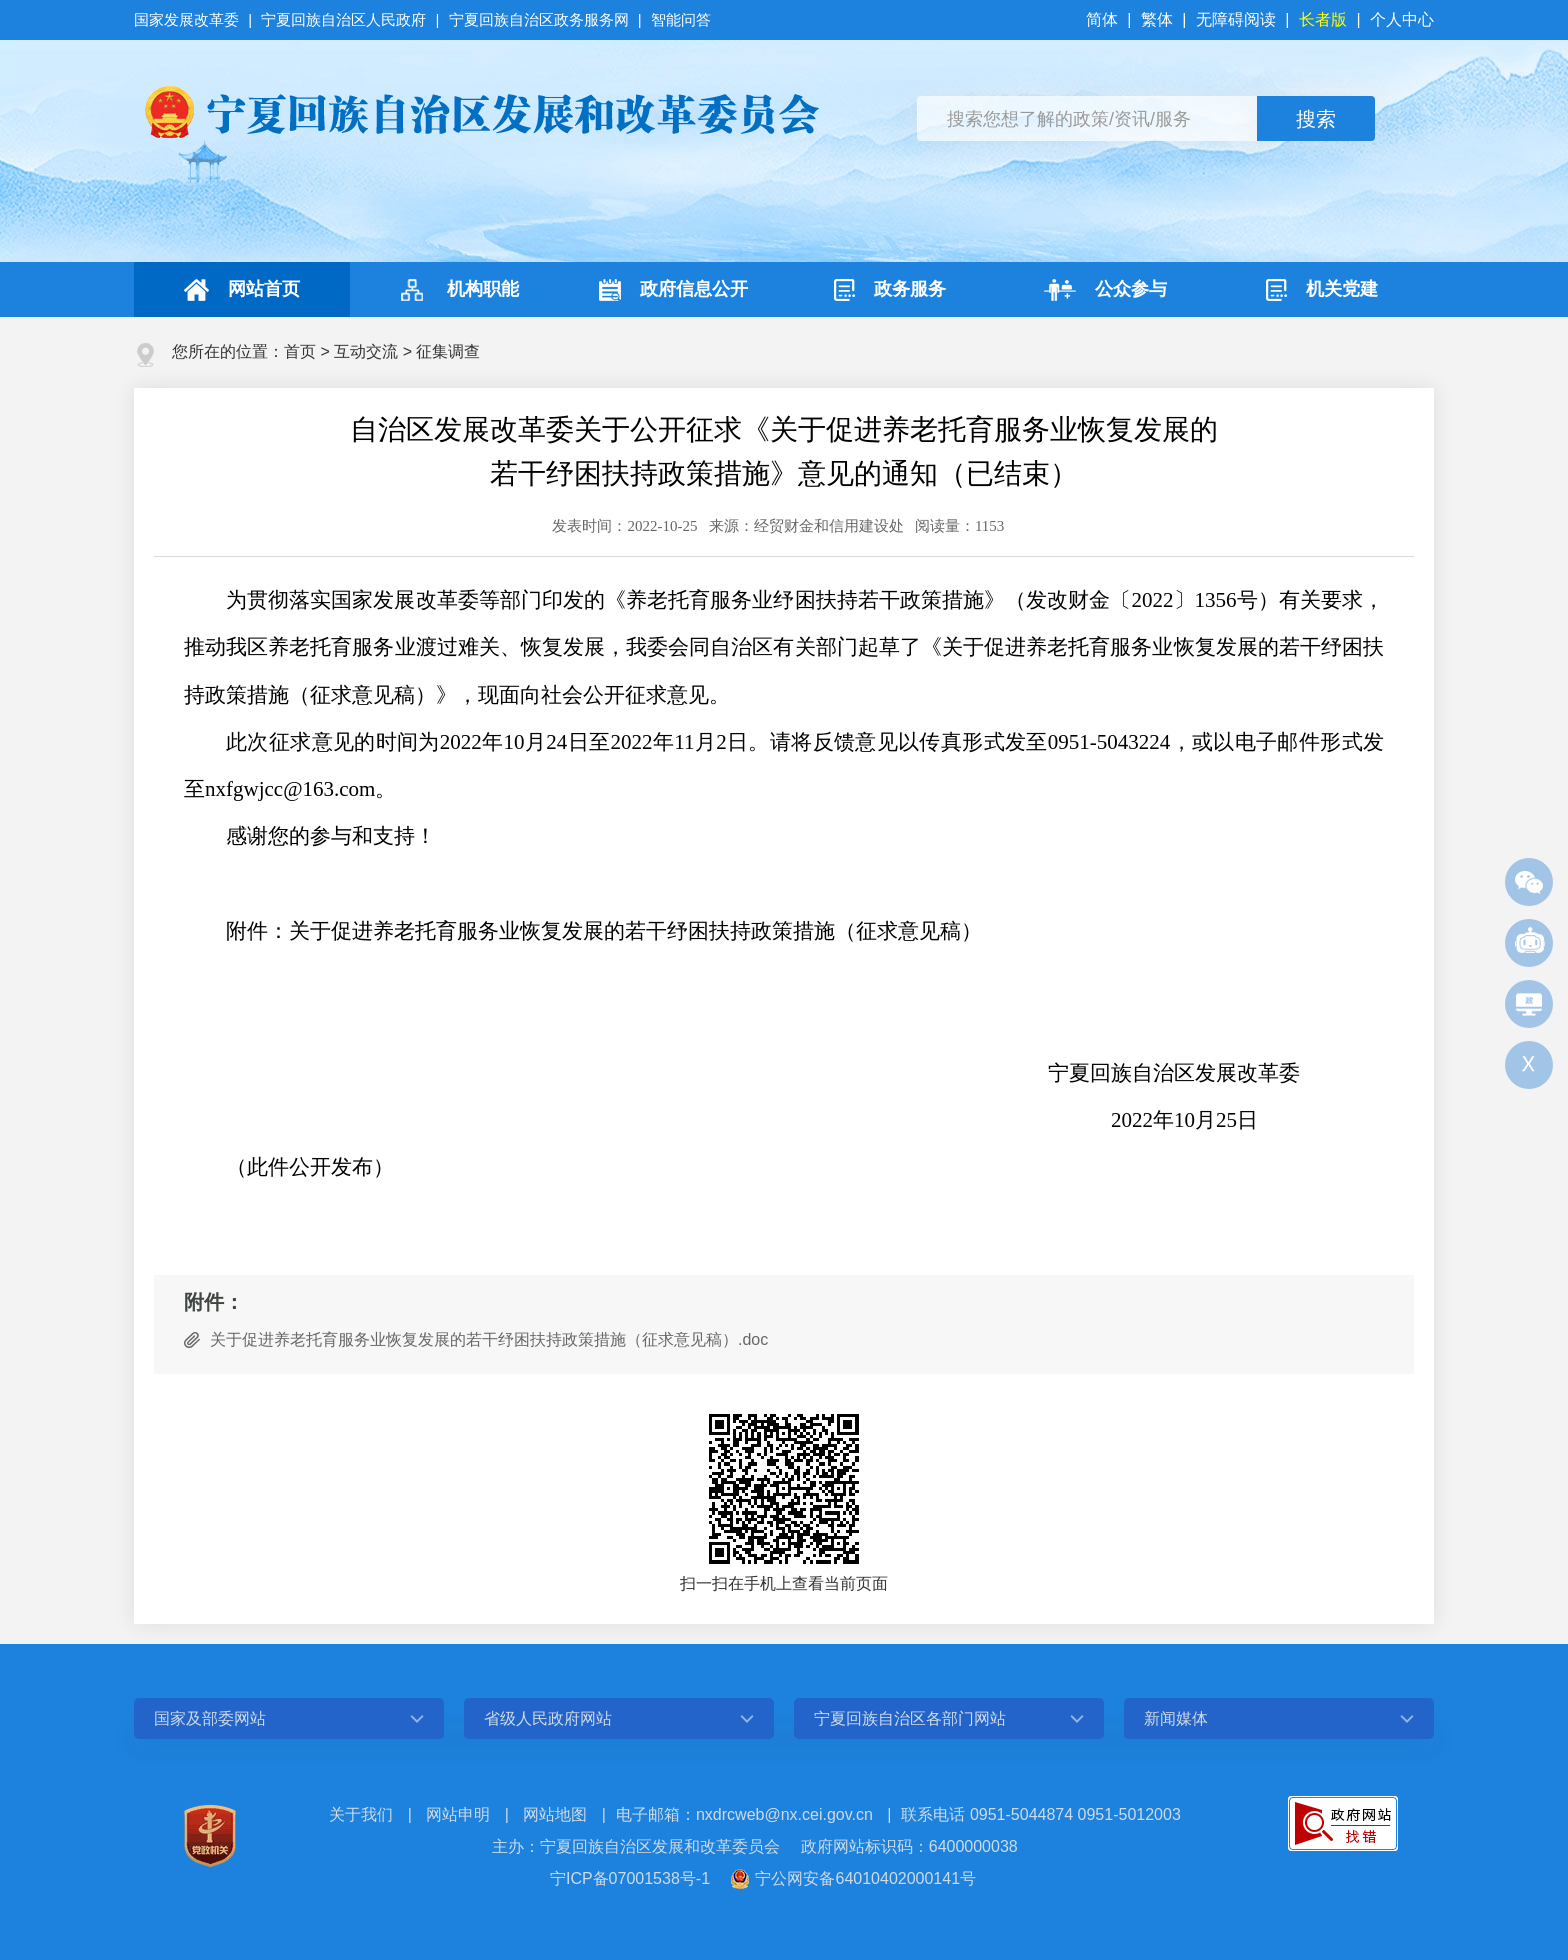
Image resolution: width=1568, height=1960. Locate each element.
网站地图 (555, 1814)
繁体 (1157, 19)
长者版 (1323, 19)
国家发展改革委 (188, 19)
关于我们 (361, 1814)
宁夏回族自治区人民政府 (343, 19)
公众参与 (1105, 290)
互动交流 (366, 351)
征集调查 (448, 351)
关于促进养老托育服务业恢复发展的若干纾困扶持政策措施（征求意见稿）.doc (489, 1339)
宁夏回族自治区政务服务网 (539, 19)
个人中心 (1402, 19)
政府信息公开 (673, 290)
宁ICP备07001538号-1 (630, 1878)
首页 (300, 351)
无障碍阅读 (1236, 19)
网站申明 (458, 1814)
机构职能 (457, 290)
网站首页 (242, 290)
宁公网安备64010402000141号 (865, 1878)
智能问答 (681, 19)
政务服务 (890, 290)
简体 (1104, 19)
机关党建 (1322, 290)
